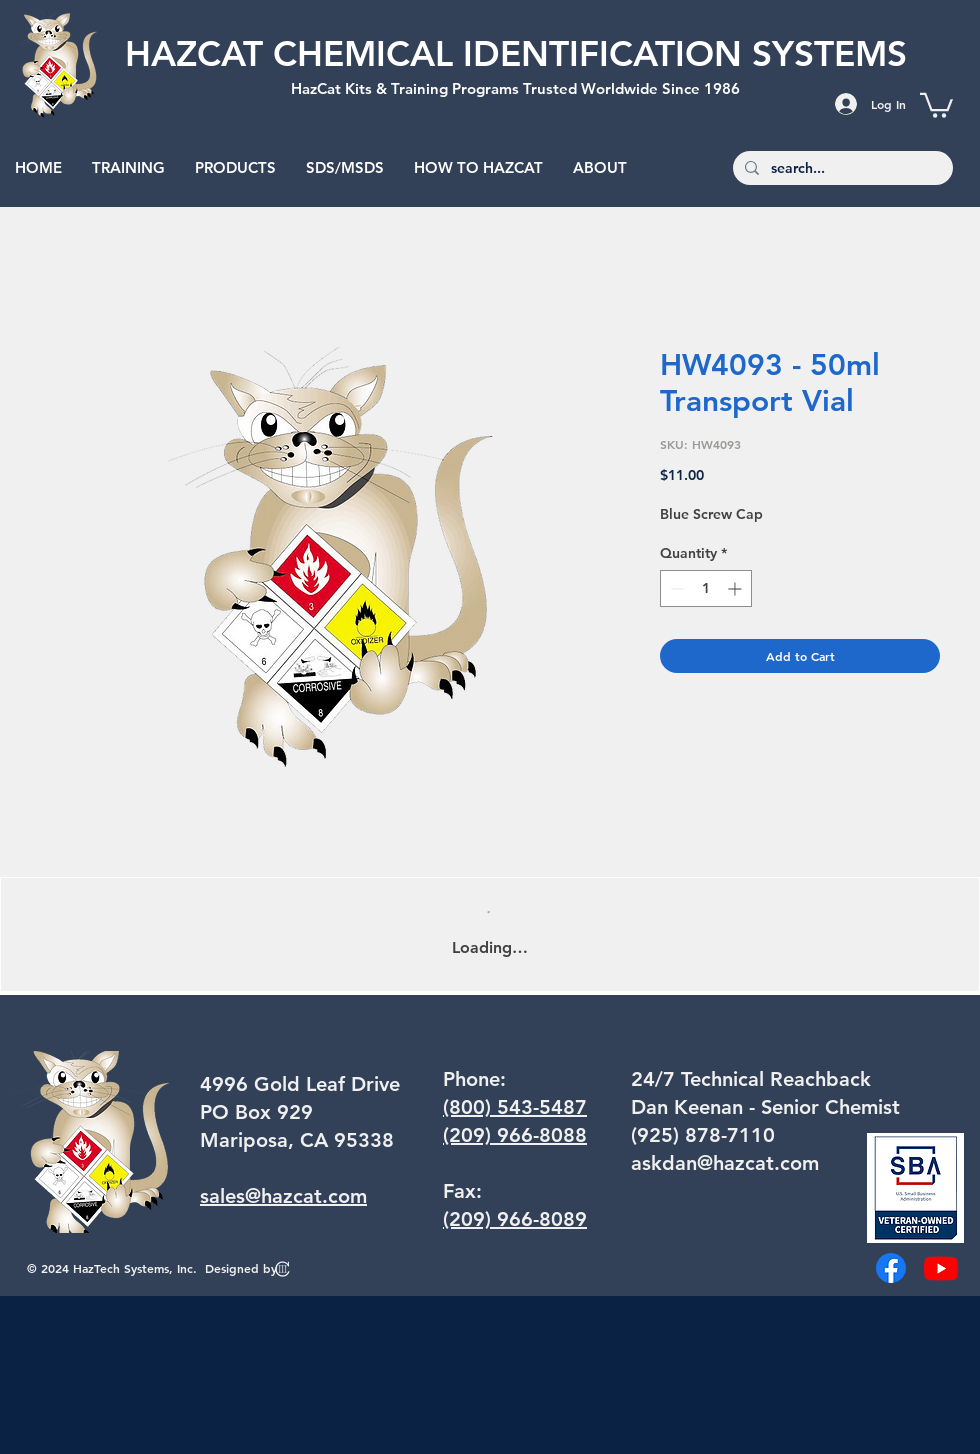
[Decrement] (675, 588)
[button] (936, 104)
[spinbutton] (706, 588)
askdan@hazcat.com (725, 1163)
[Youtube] (941, 1268)
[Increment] (736, 588)
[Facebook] (891, 1268)
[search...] (841, 169)
